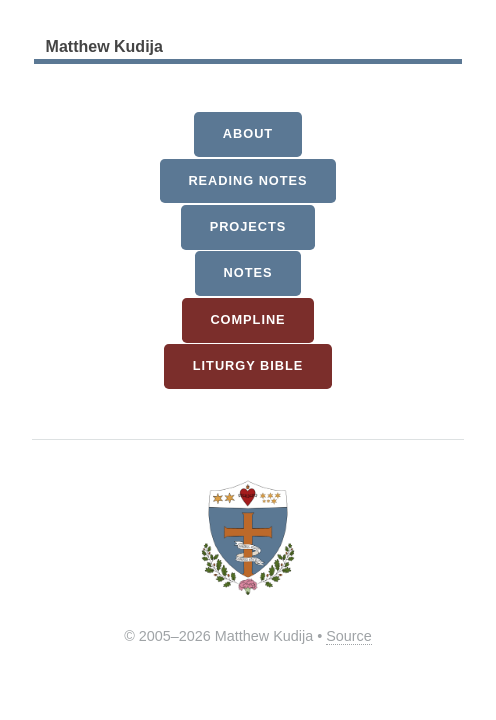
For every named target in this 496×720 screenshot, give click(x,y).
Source (349, 636)
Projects (248, 226)
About (248, 133)
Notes (248, 272)
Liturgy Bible (248, 365)
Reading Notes (247, 180)
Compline (247, 319)
